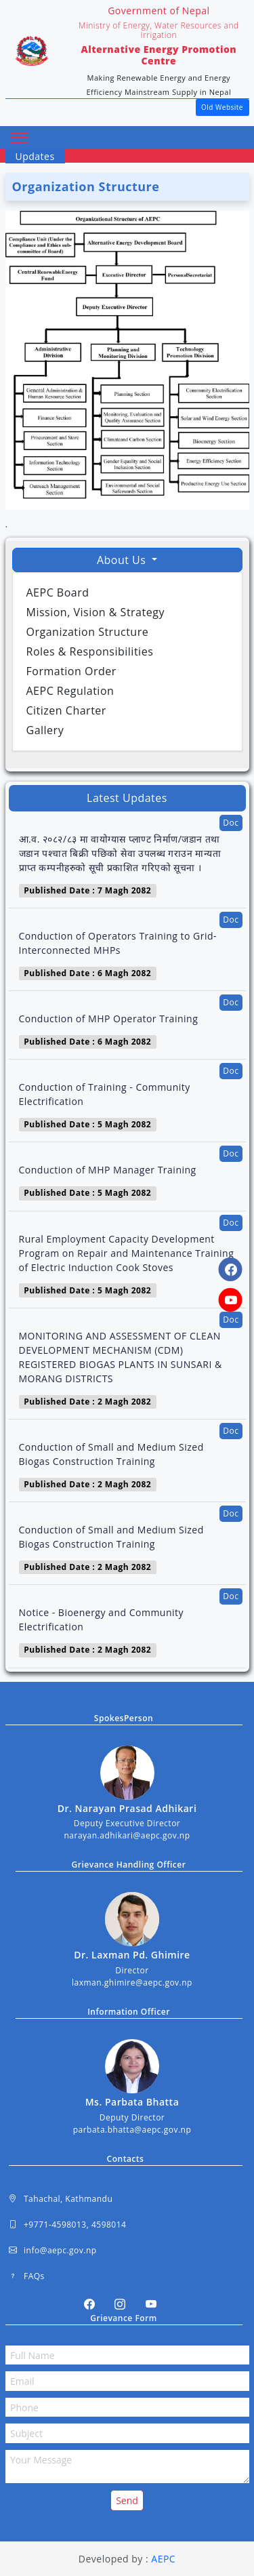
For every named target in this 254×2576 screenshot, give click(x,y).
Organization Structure (87, 631)
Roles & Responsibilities (90, 651)
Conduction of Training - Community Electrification (104, 1094)
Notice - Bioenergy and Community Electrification (101, 1619)
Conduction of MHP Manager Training (107, 1169)
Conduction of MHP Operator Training (108, 1018)
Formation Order (71, 671)
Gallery (45, 730)
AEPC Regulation (70, 690)
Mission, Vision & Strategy (95, 612)
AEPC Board (57, 592)
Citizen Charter (66, 710)
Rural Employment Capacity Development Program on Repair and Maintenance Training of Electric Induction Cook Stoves (126, 1253)
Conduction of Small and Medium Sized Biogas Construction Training (111, 1454)
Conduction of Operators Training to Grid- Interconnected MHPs (118, 943)
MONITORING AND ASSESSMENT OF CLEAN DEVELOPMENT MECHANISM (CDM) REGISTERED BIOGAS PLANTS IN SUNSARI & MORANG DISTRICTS (120, 1357)
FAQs (27, 2276)
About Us (123, 559)
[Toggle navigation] (19, 138)
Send (127, 2500)
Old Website (222, 107)
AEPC (163, 2558)
